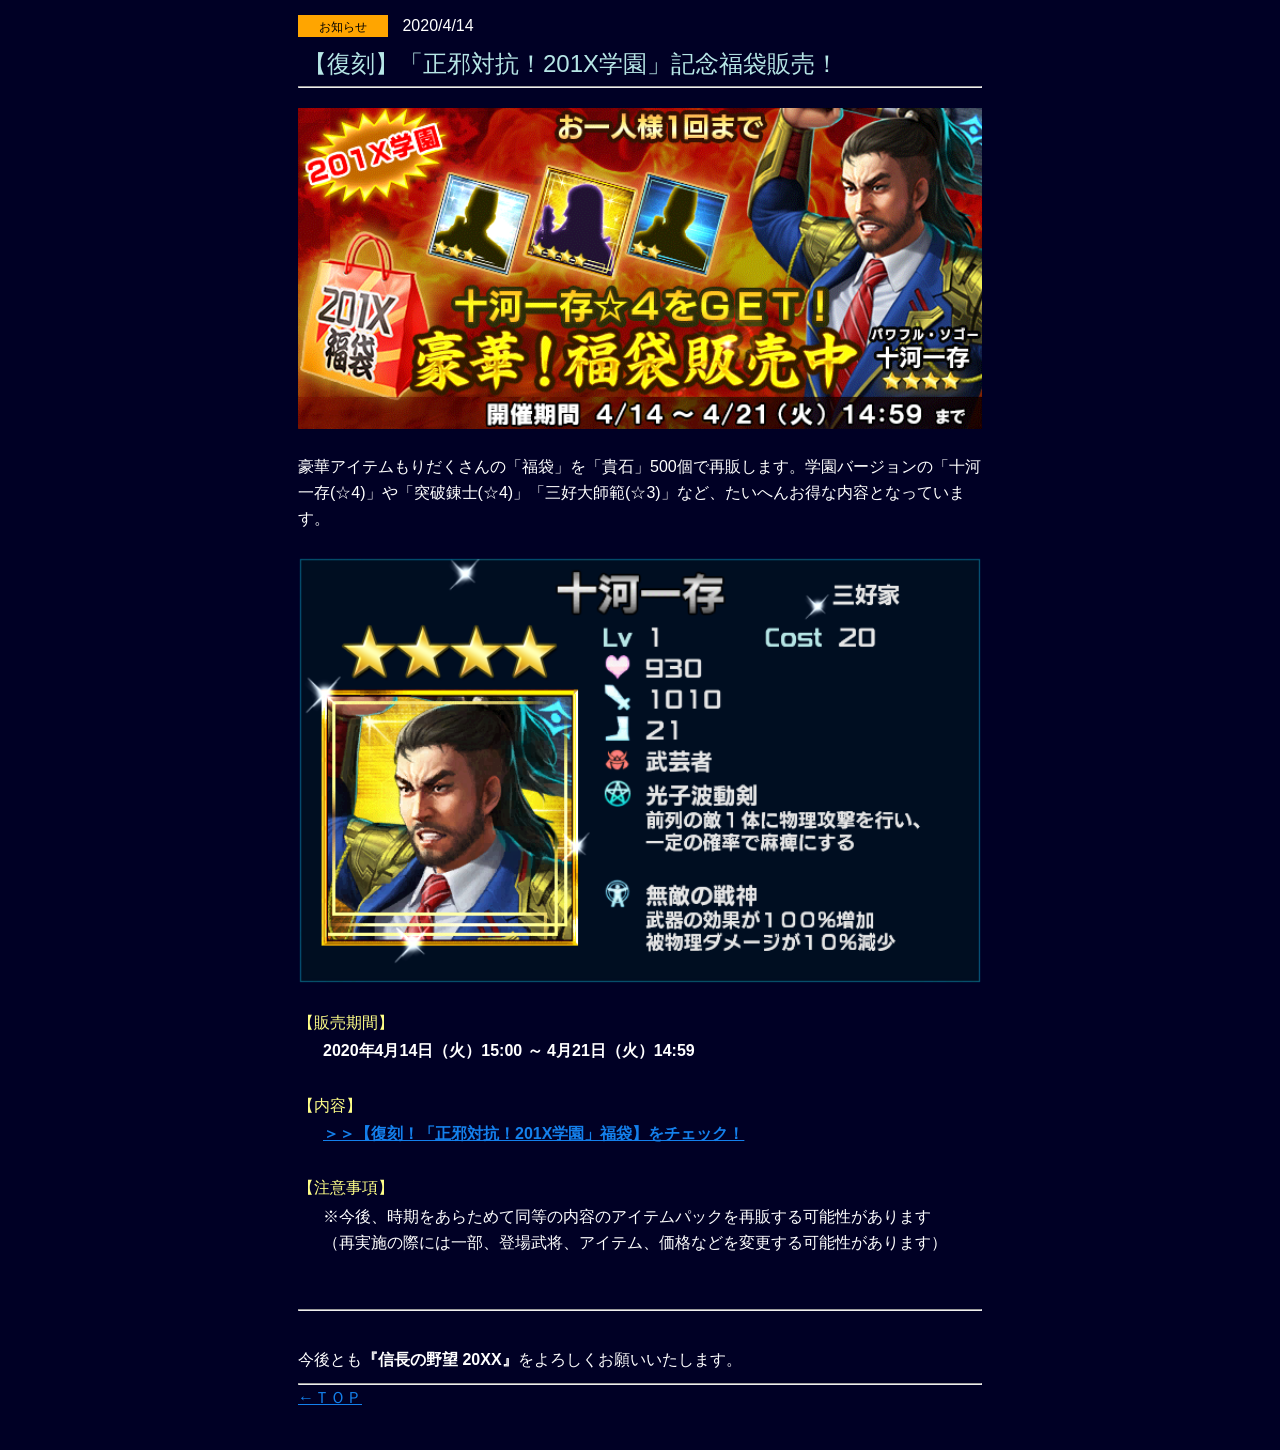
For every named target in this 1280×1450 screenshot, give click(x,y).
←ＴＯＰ (330, 1397)
